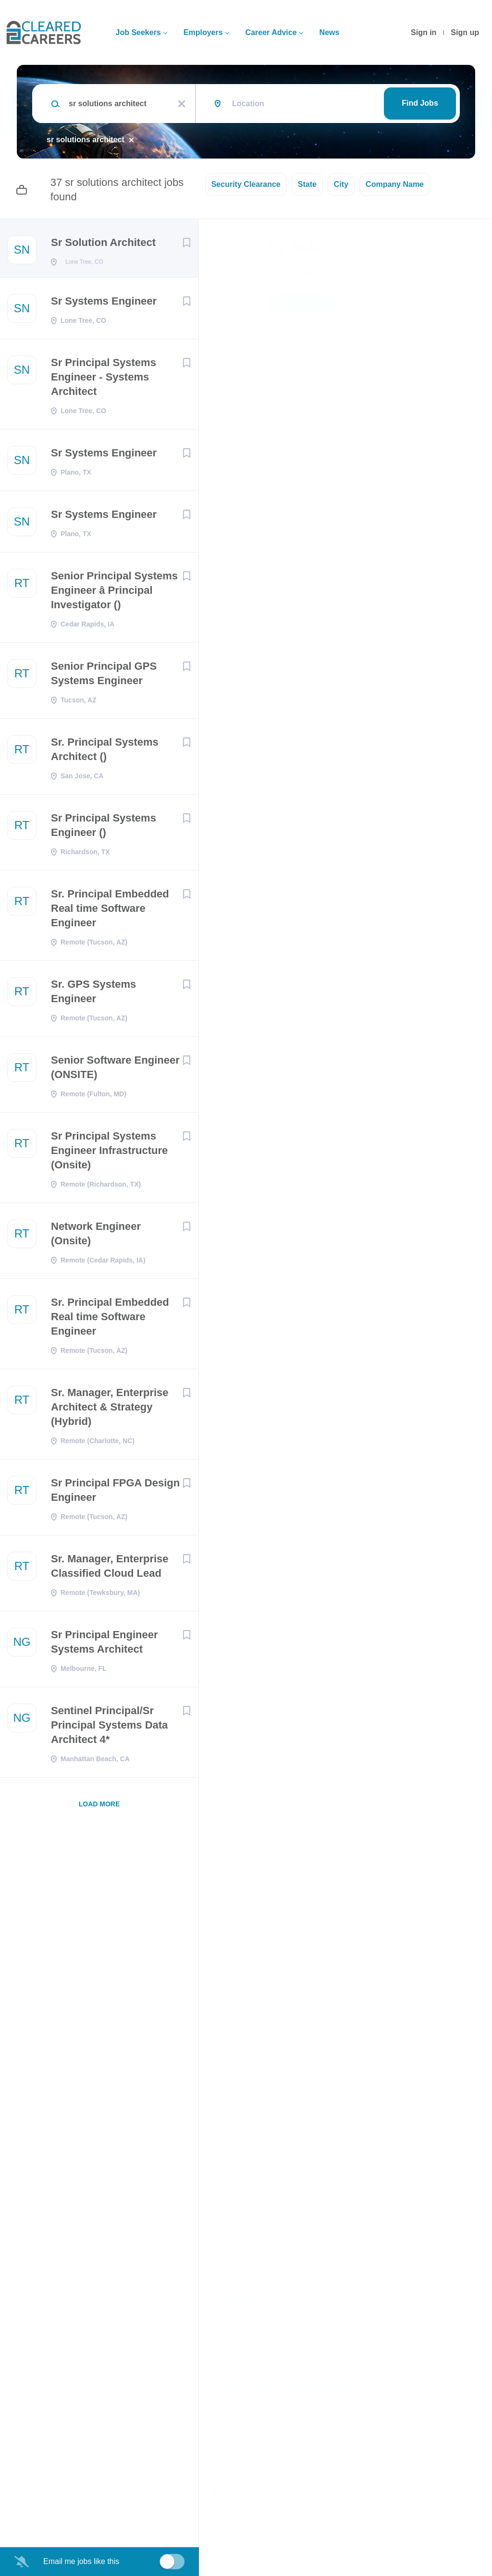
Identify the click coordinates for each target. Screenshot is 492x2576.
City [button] (341, 184)
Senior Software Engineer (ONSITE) (115, 1070)
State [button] (307, 184)
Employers (203, 32)
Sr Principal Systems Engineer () (103, 828)
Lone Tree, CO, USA (248, 348)
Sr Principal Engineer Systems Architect (104, 1644)
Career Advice (271, 32)
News (330, 32)
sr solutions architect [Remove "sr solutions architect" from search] (85, 139)
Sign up (465, 32)
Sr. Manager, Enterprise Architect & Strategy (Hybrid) (110, 1409)
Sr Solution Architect (103, 242)
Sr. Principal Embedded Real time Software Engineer (110, 911)
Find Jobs (420, 103)
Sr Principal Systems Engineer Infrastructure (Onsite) (109, 1153)
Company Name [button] (395, 184)
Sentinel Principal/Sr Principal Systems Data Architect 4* (109, 1727)
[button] (471, 305)
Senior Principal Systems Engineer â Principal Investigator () (114, 593)
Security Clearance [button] (246, 184)
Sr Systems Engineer (104, 304)
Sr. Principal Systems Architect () (105, 752)
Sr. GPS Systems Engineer (93, 994)
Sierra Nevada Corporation (331, 272)
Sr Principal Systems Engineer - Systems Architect (103, 379)
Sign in (423, 32)
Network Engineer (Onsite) (96, 1236)
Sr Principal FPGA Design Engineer (115, 1493)
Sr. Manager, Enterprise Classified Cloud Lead (110, 1569)
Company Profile (245, 2534)
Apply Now (304, 303)
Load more (99, 1807)
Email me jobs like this (81, 2561)
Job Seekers (137, 32)
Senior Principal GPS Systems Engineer (104, 676)
